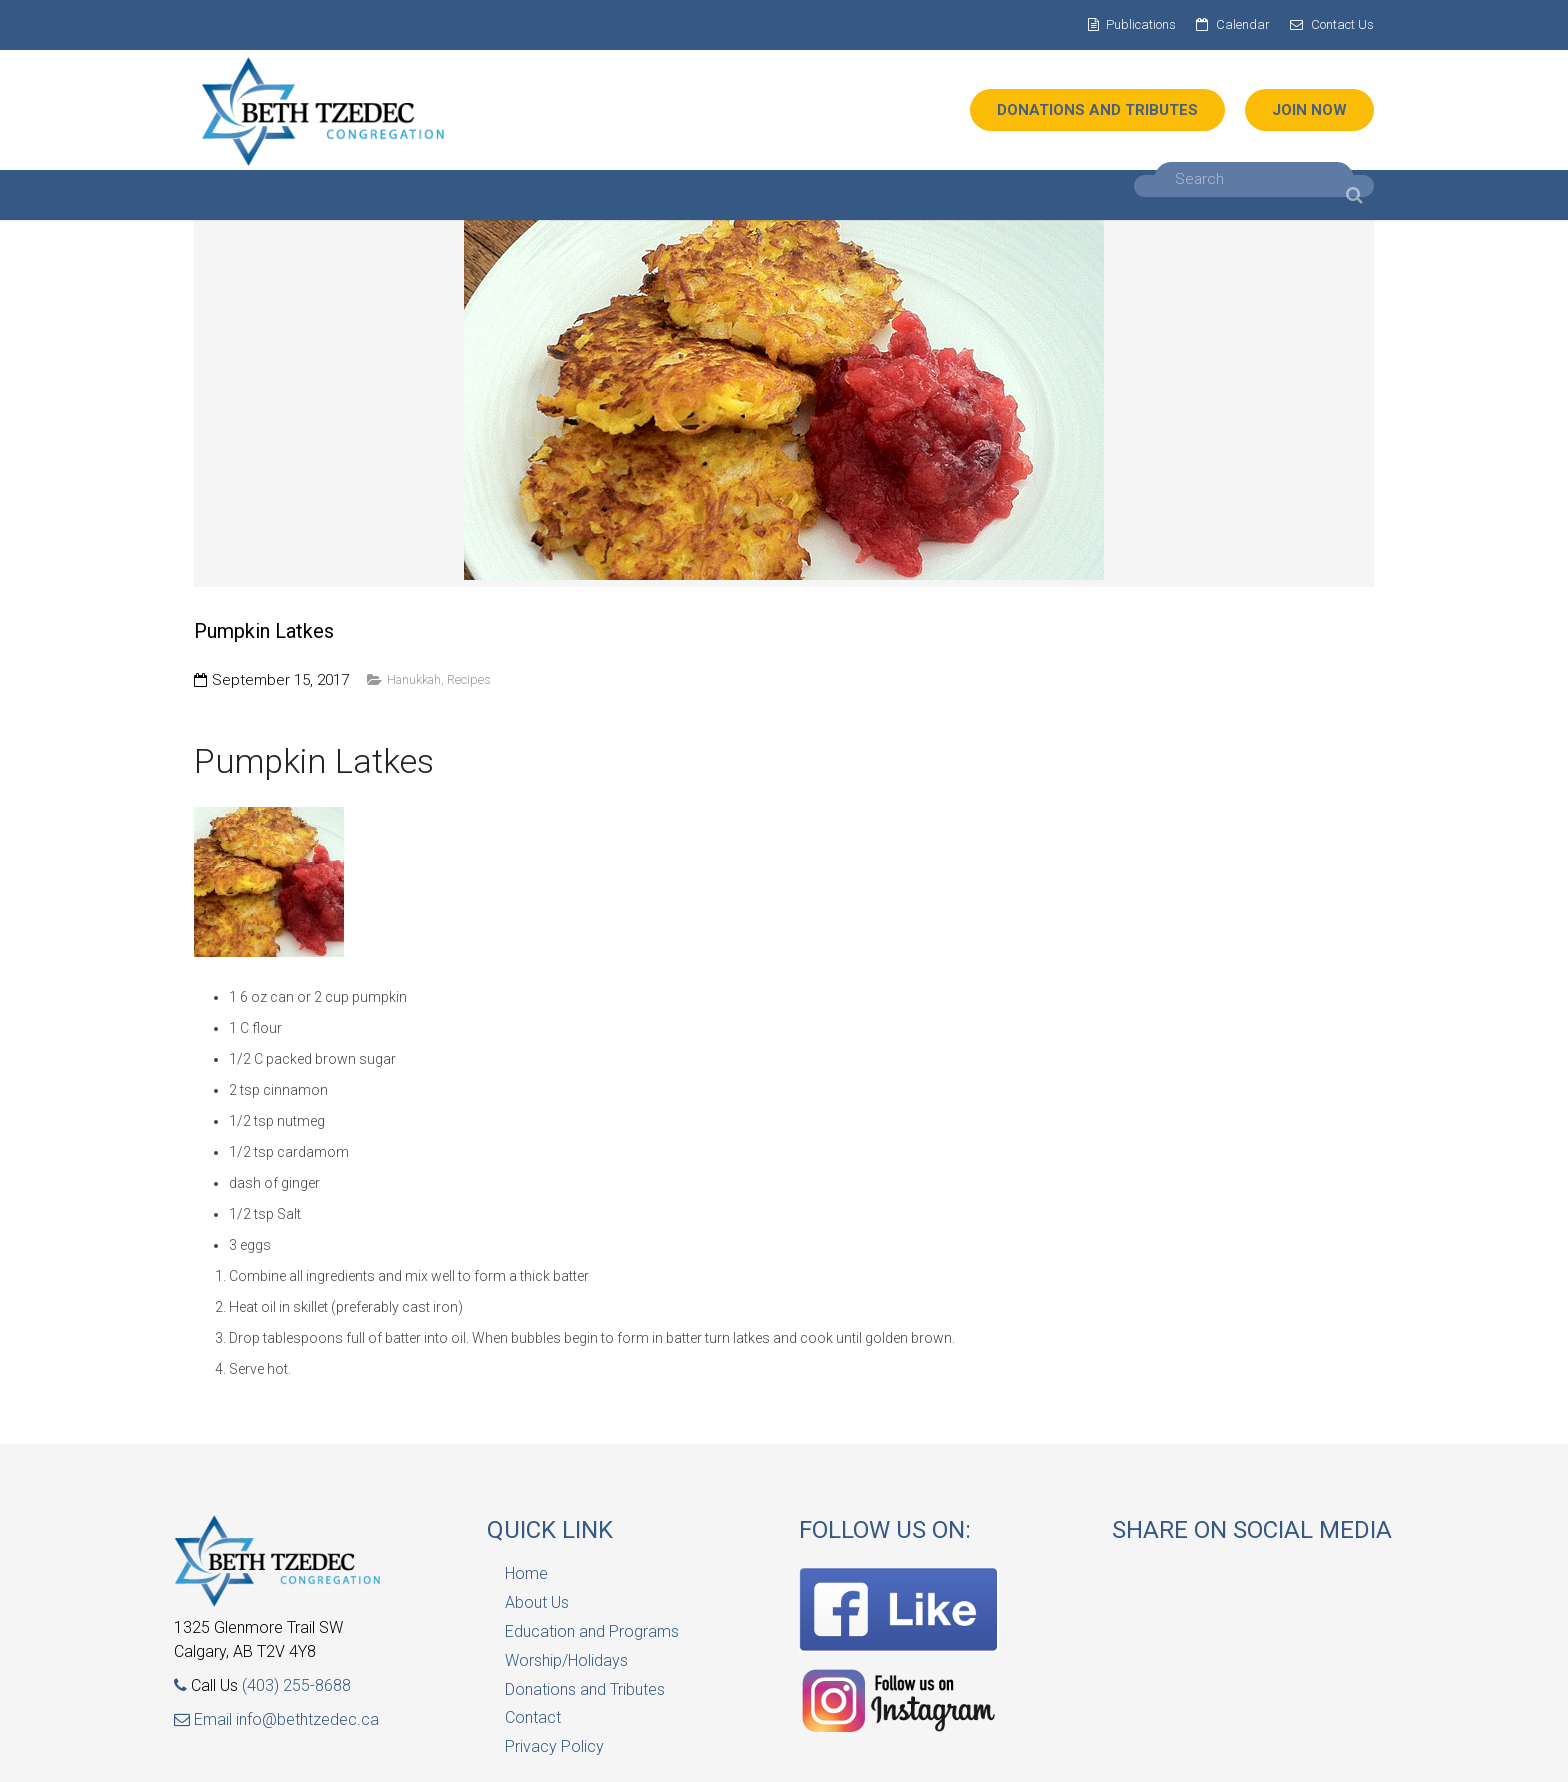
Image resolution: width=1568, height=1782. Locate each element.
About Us (537, 1602)
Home (526, 1573)
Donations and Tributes (585, 1689)
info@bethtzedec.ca (307, 1719)
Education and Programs (592, 1631)
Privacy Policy (554, 1746)
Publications (1141, 24)
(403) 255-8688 (296, 1685)
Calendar (1243, 24)
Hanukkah (414, 679)
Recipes (469, 679)
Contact (533, 1717)
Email (205, 1719)
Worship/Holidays (566, 1660)
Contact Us (1342, 24)
